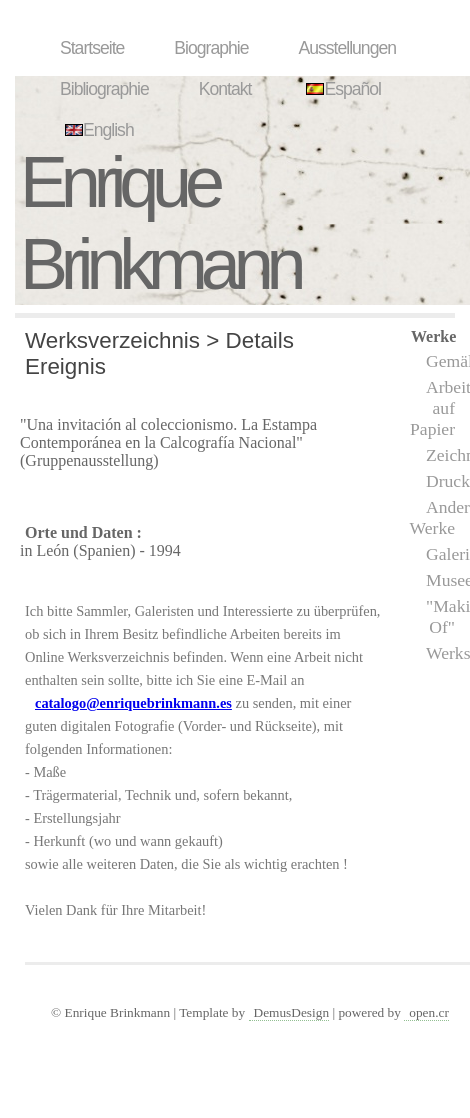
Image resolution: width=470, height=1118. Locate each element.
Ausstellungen (347, 48)
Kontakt (225, 89)
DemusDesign (292, 1012)
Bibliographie (104, 89)
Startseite (92, 48)
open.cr (429, 1012)
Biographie (211, 48)
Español (341, 89)
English (97, 130)
